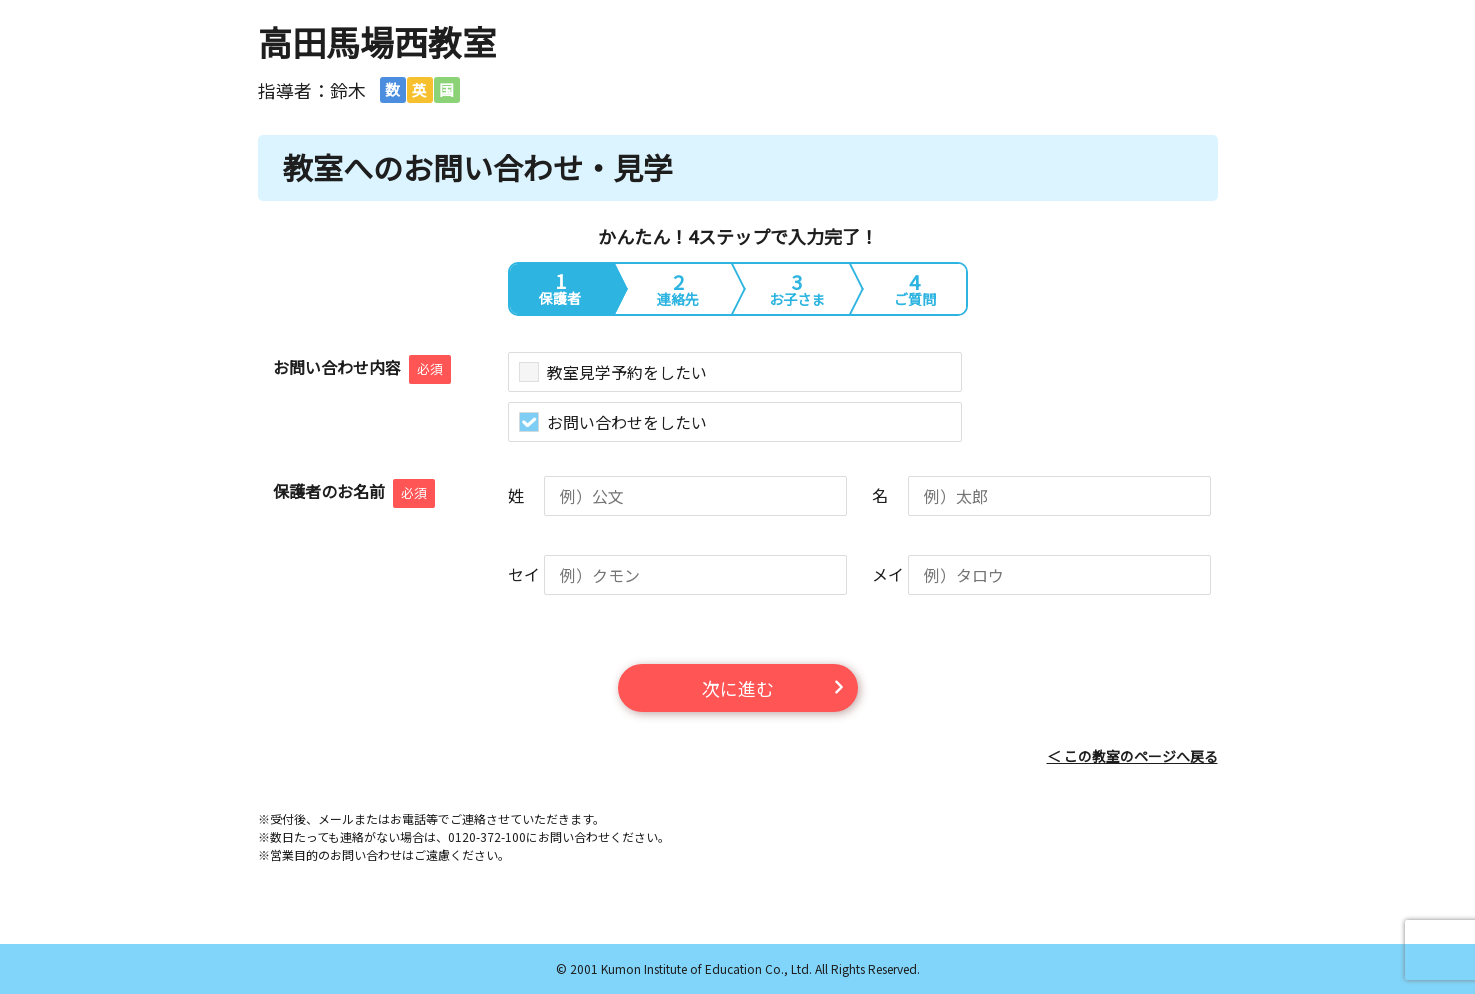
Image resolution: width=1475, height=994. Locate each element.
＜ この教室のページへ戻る (1132, 756)
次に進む (738, 688)
